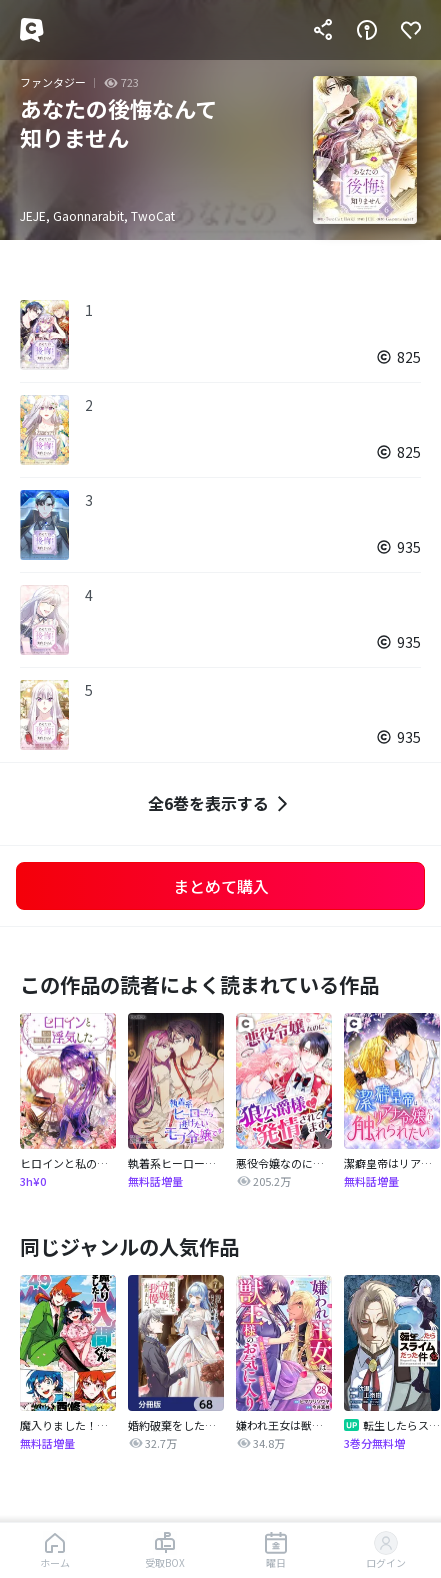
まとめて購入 (221, 886)
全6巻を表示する (220, 803)
